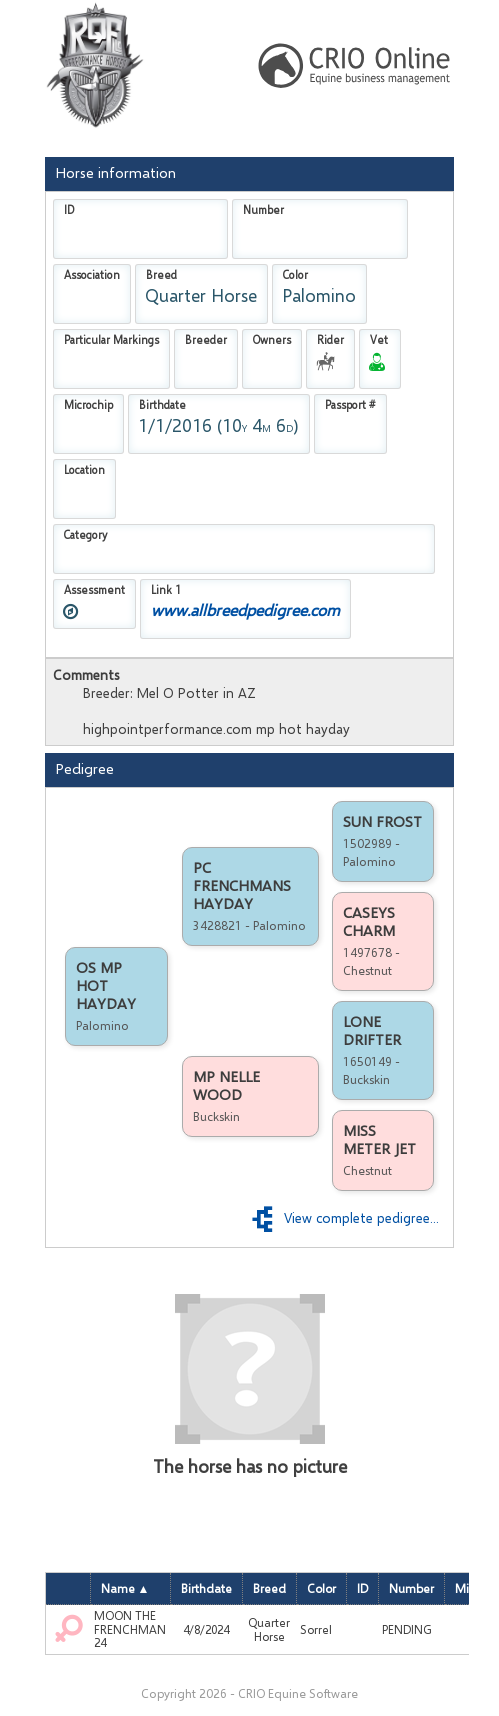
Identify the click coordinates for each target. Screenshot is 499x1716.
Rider (330, 340)
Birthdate (162, 405)
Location (84, 470)
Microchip (88, 405)
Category (85, 535)
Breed (161, 275)
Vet (379, 340)
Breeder (206, 340)
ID (69, 210)
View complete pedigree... (344, 1218)
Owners (272, 340)
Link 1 (166, 590)
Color (295, 275)
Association (92, 275)
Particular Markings (111, 340)
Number (263, 210)
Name (119, 1589)
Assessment (94, 590)
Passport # (350, 405)
